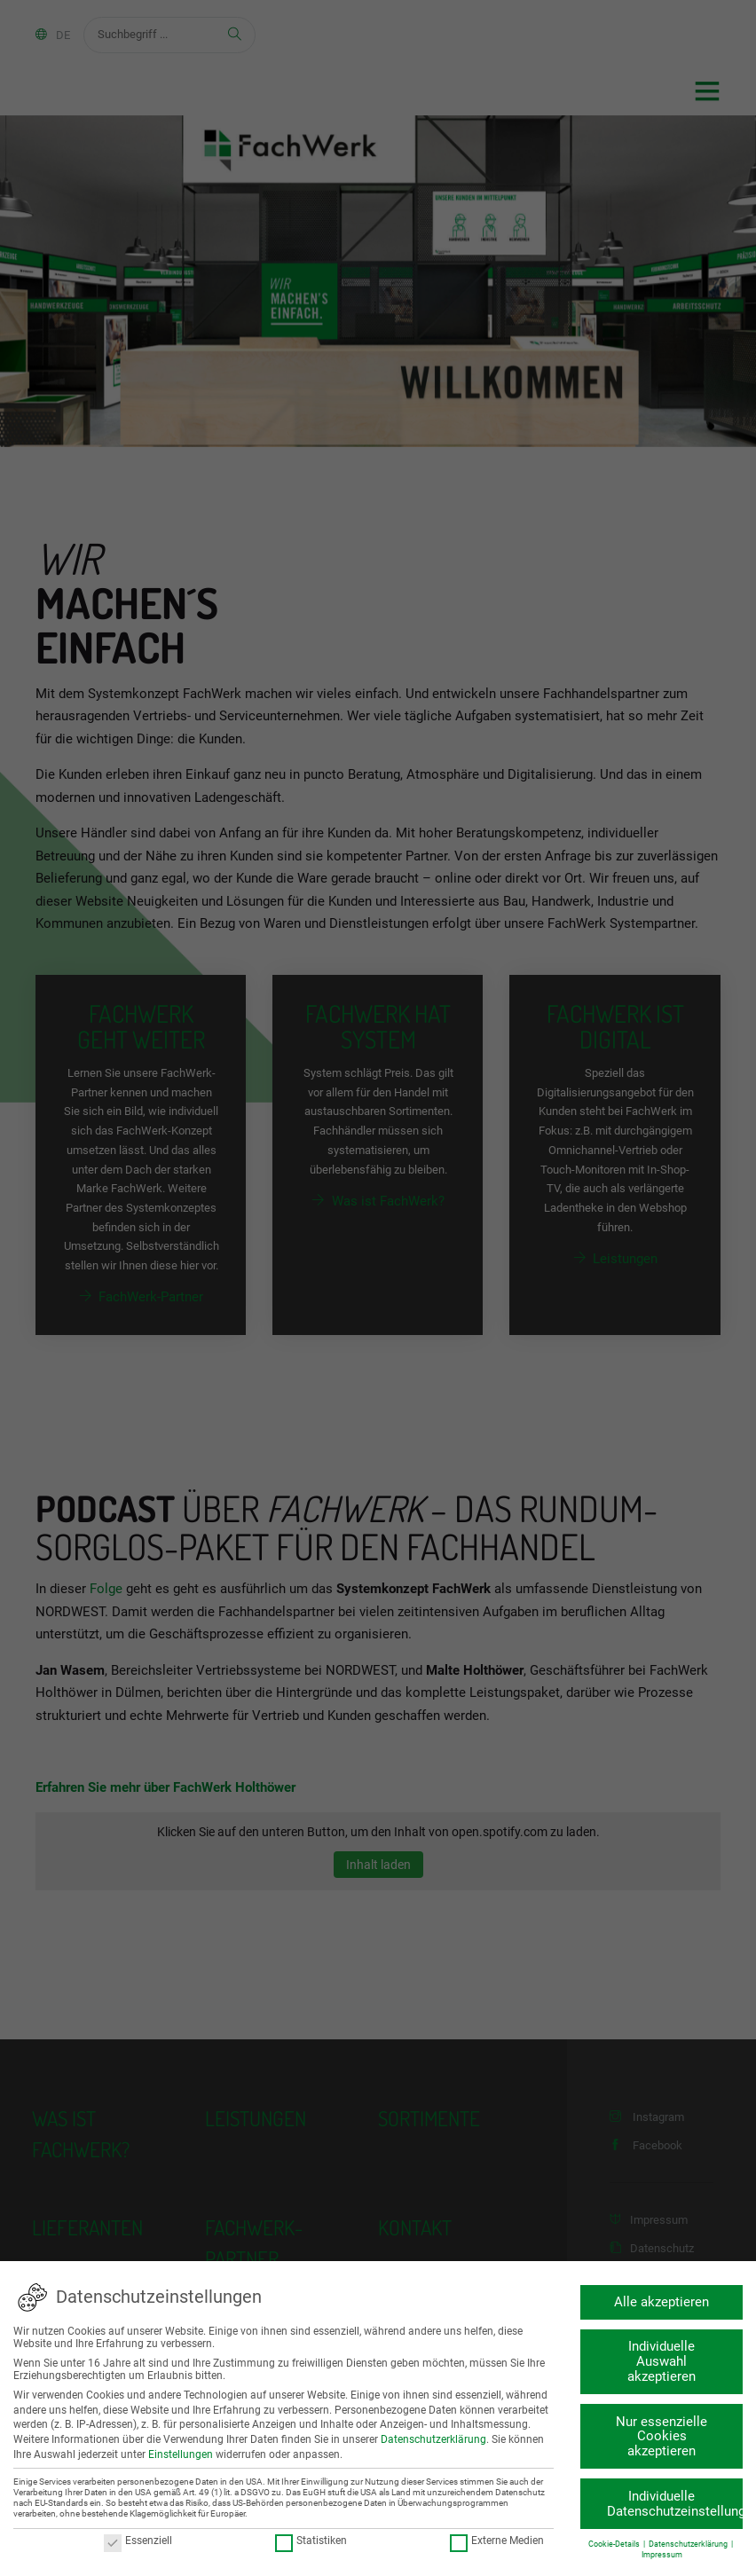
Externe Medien (497, 2540)
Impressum (661, 2554)
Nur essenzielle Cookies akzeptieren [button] (661, 2437)
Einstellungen (180, 2454)
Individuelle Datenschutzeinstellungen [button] (675, 2503)
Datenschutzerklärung (433, 2439)
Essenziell (137, 2540)
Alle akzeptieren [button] (661, 2302)
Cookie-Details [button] (615, 2544)
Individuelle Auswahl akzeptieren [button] (661, 2361)
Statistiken (310, 2540)
